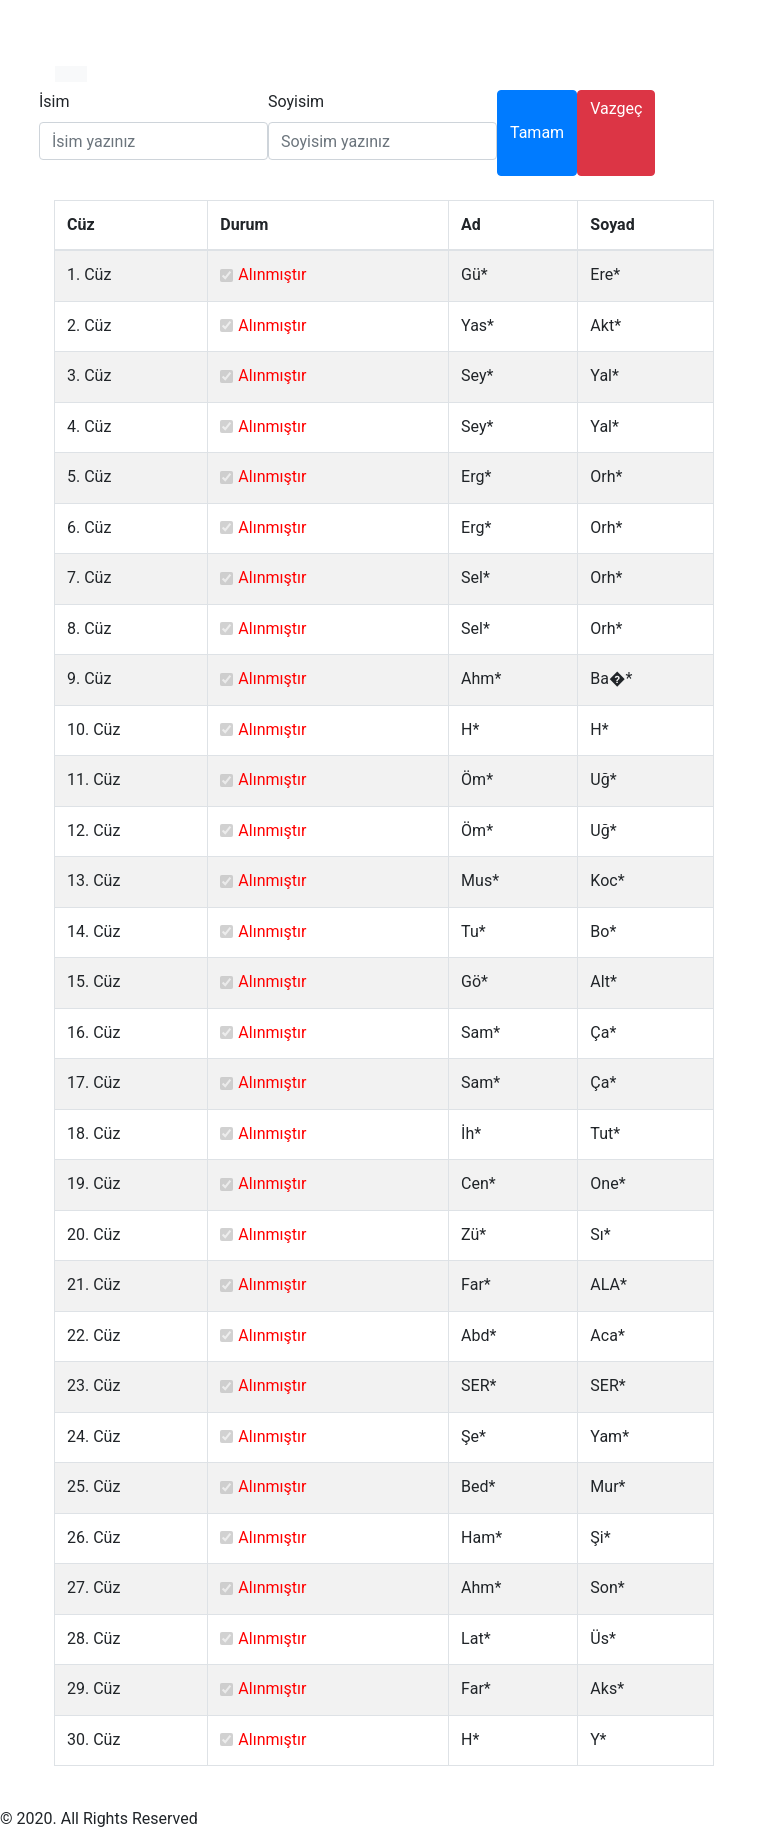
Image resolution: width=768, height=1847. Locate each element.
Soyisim (296, 101)
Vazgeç (616, 108)
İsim (54, 101)
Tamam (537, 132)
